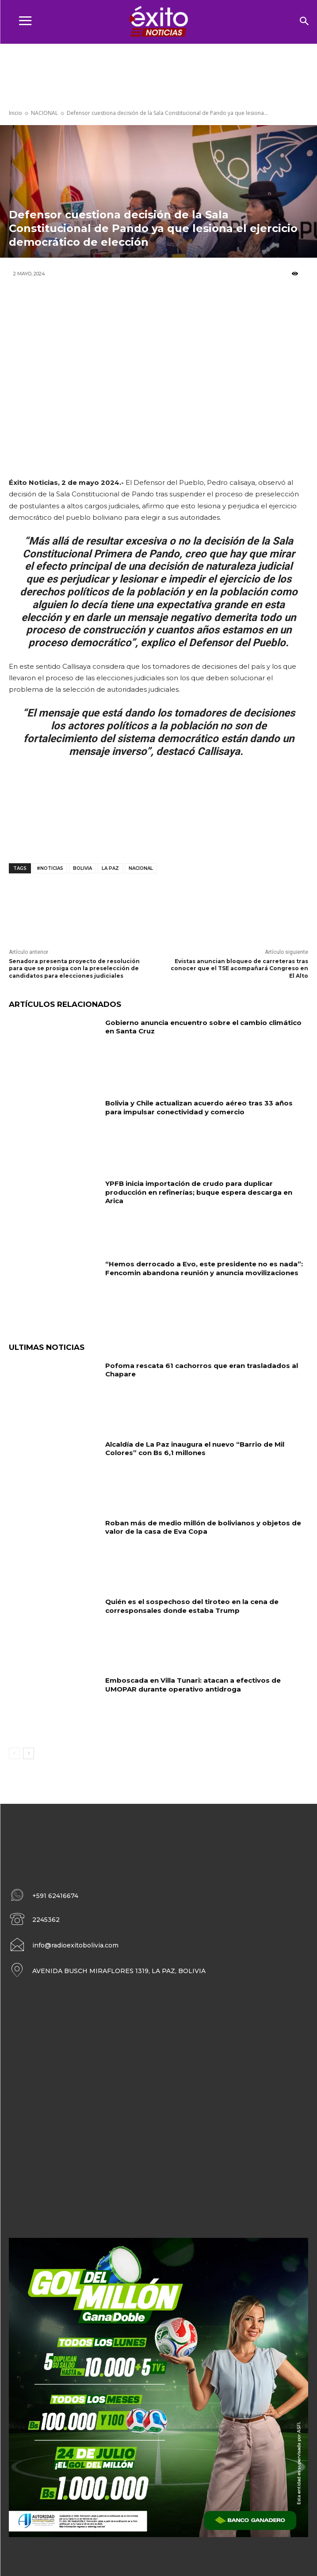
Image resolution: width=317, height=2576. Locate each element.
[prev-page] (14, 1753)
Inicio (15, 113)
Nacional (141, 868)
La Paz (110, 868)
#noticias (50, 868)
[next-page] (28, 1753)
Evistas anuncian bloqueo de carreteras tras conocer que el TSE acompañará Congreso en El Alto (239, 968)
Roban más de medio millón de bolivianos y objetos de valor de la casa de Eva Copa (203, 1527)
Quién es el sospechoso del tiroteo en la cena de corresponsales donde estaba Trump (192, 1606)
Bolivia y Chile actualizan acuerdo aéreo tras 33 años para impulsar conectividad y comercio (199, 1107)
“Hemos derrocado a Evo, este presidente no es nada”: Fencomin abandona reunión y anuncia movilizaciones (204, 1268)
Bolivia (82, 868)
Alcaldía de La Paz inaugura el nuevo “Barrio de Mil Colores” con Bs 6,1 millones (194, 1448)
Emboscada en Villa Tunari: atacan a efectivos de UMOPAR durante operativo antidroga (193, 1684)
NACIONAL (44, 113)
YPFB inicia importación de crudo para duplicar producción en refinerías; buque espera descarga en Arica (198, 1192)
